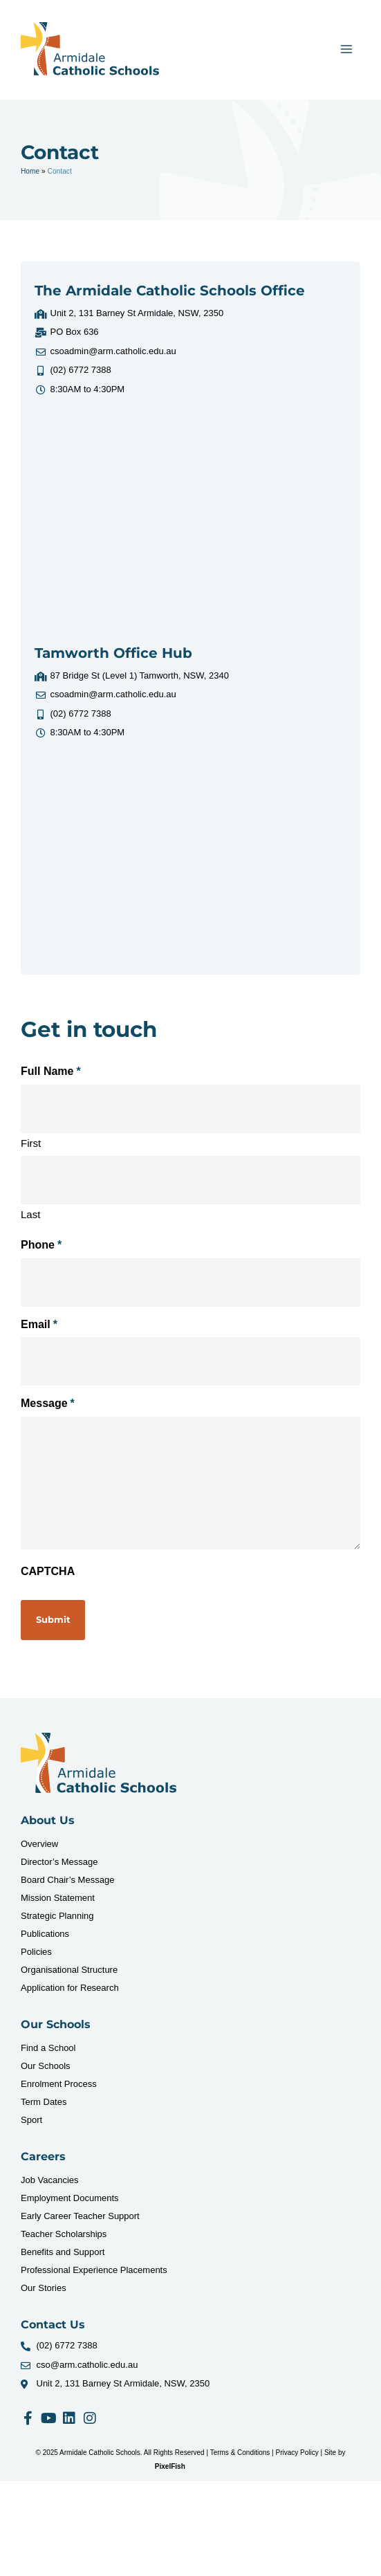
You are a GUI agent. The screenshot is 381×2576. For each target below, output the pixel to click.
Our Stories (43, 2288)
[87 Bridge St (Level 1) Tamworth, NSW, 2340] (190, 857)
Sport (31, 2120)
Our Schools (46, 2066)
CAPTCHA (48, 1571)
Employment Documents (70, 2198)
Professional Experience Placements (94, 2270)
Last (30, 1214)
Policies (36, 1952)
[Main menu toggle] (346, 48)
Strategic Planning (57, 1916)
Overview (39, 1844)
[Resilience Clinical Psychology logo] (98, 1763)
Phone (41, 1245)
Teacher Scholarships (63, 2234)
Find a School (48, 2048)
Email (39, 1325)
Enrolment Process (59, 2084)
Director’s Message (59, 1862)
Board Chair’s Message (67, 1880)
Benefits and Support (62, 2252)
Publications (45, 1934)
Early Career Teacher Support (80, 2216)
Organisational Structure (69, 1970)
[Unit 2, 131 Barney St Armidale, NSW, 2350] (190, 513)
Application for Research (70, 1987)
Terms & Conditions (240, 2452)
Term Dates (43, 2102)
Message (48, 1403)
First (31, 1143)
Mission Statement (58, 1898)
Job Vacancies (50, 2180)
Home (30, 171)
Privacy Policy (297, 2452)
